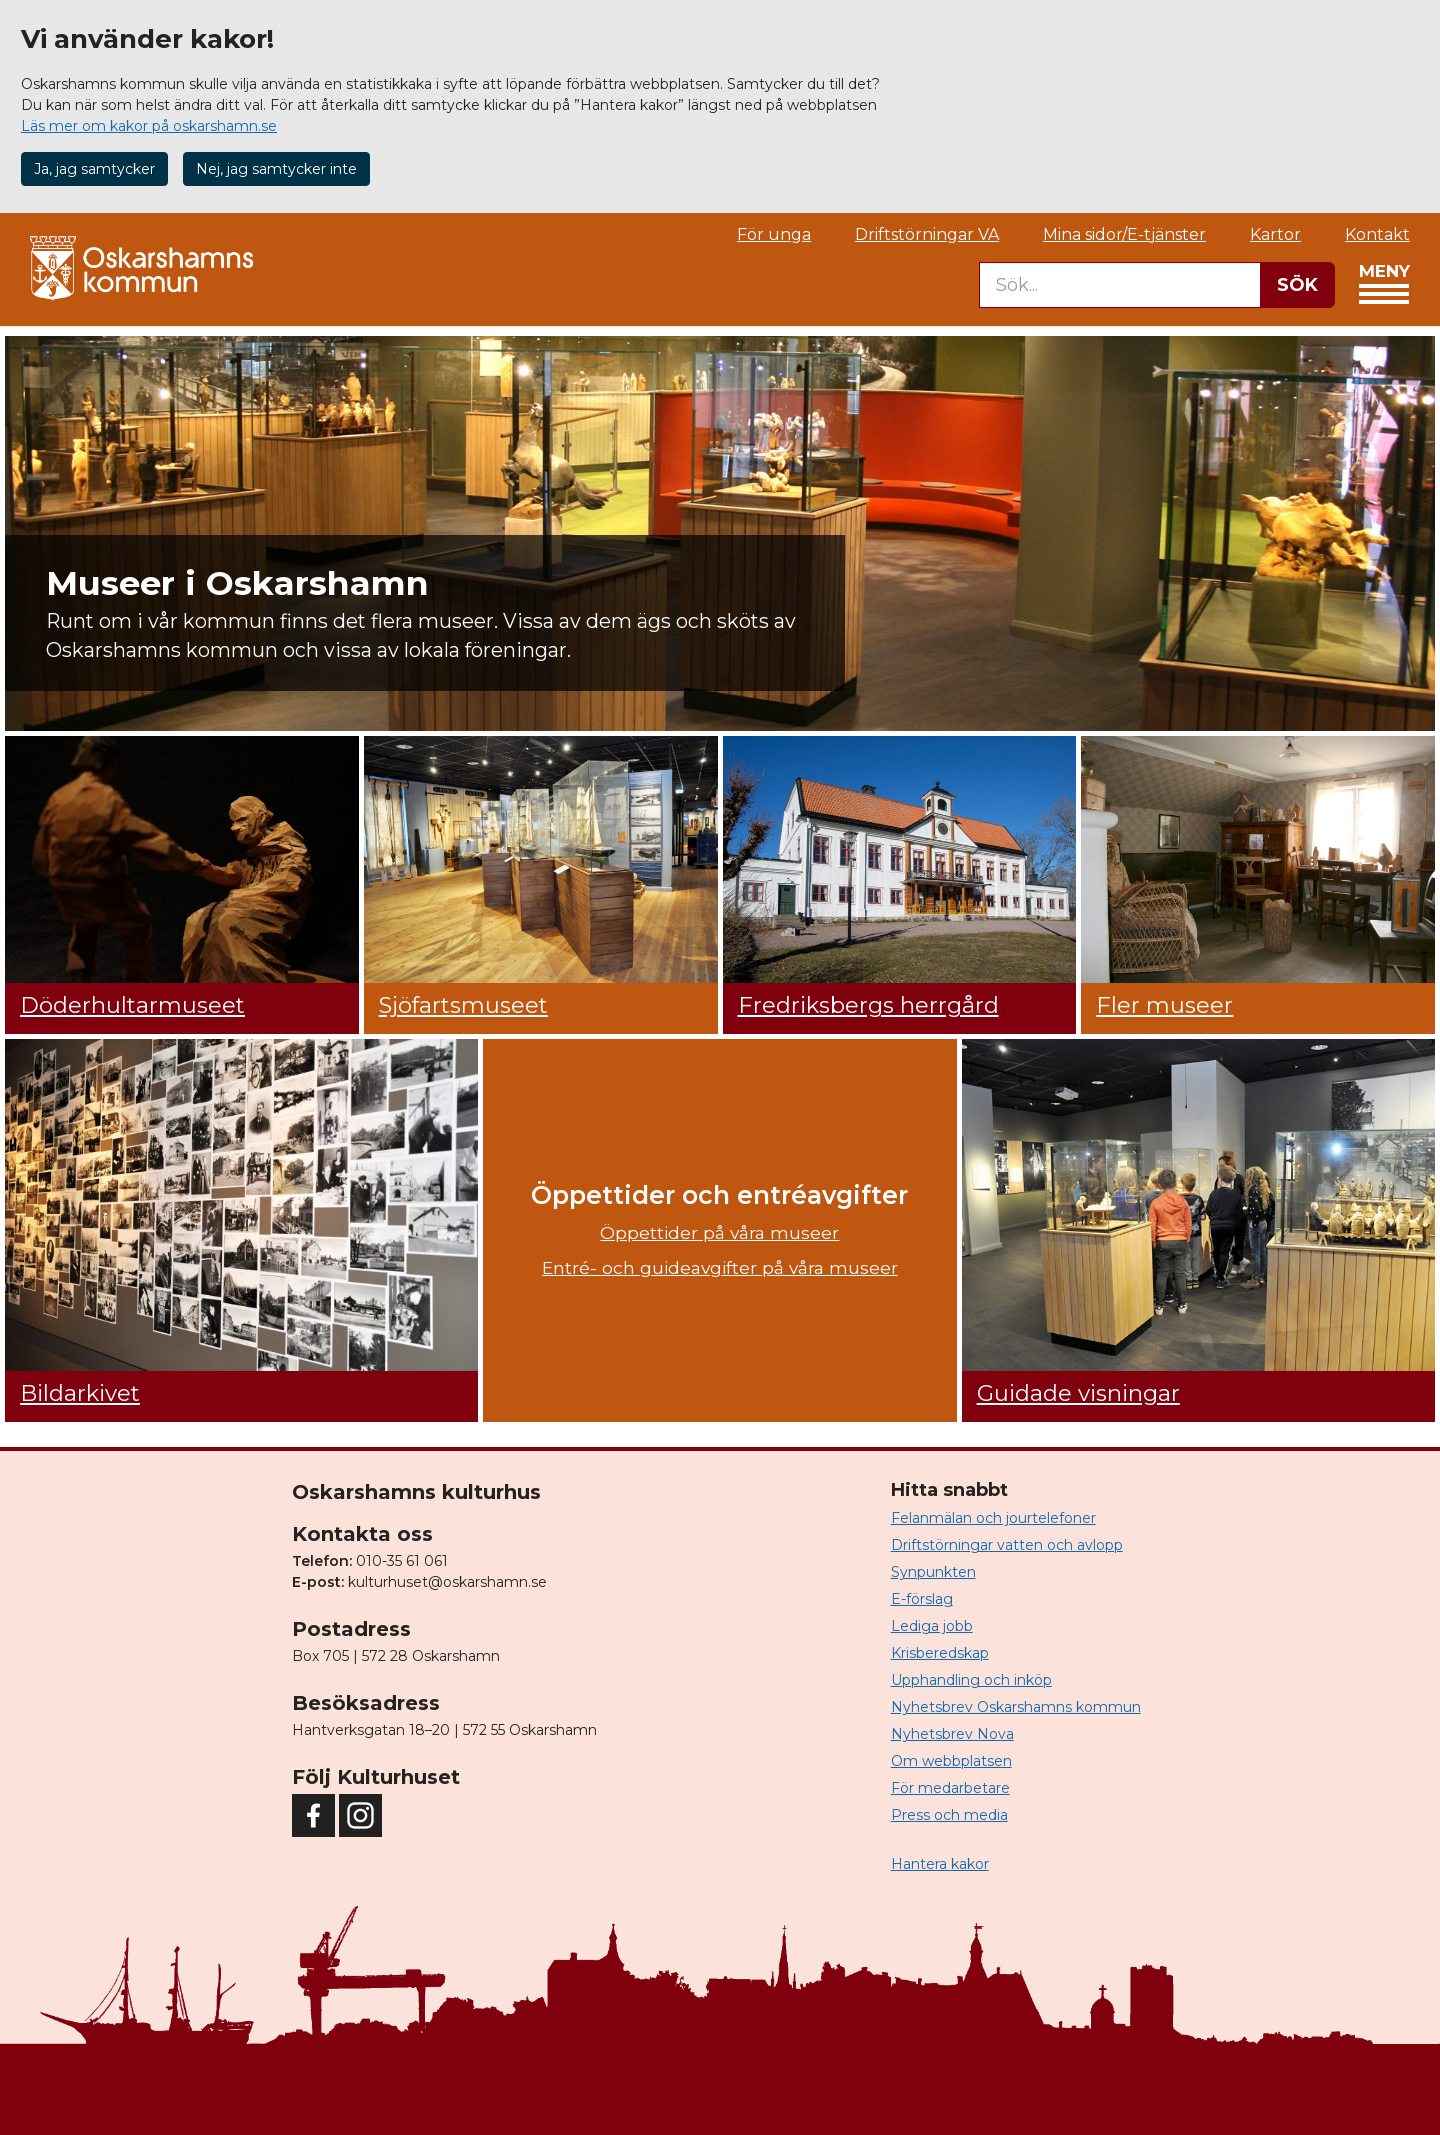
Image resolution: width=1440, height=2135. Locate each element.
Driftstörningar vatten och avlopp (1007, 1545)
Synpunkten (933, 1572)
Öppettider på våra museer (719, 1232)
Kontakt (1377, 234)
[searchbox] (1120, 285)
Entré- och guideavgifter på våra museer (720, 1267)
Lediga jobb (932, 1626)
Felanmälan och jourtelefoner (993, 1518)
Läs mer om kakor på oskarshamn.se (149, 126)
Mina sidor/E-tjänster (1124, 234)
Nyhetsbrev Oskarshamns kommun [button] (1016, 1707)
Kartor (1275, 234)
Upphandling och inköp (971, 1680)
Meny (1384, 289)
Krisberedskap (940, 1653)
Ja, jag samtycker (94, 169)
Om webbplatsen (951, 1761)
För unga (774, 234)
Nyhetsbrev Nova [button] (952, 1734)
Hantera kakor (940, 1864)
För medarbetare (950, 1788)
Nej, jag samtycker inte (276, 169)
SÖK (1297, 285)
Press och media (949, 1815)
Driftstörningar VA (927, 234)
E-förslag (922, 1599)
